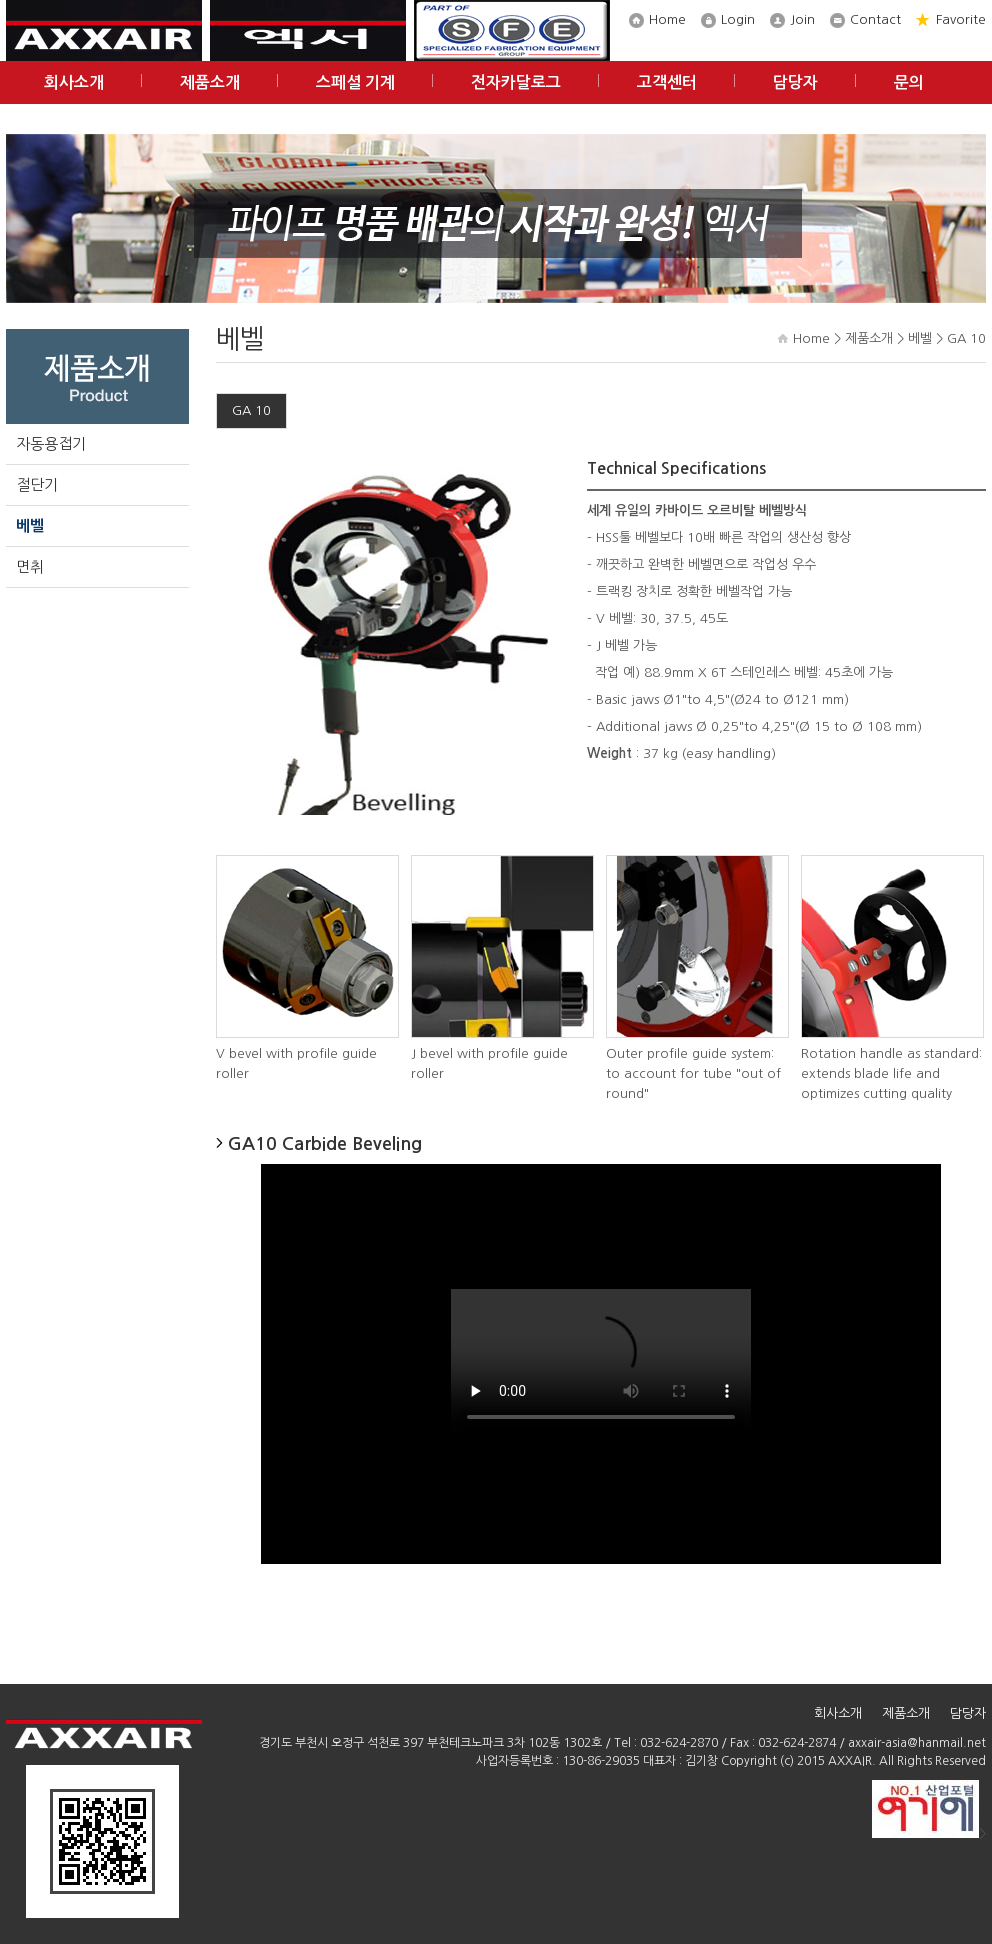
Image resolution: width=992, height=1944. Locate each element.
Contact (875, 19)
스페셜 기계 (355, 82)
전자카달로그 (516, 82)
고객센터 (667, 82)
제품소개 (210, 82)
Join (802, 19)
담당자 (795, 82)
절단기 (37, 484)
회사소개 (74, 82)
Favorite (961, 19)
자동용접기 (51, 443)
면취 (30, 566)
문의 (909, 82)
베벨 (30, 525)
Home (667, 19)
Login (738, 19)
